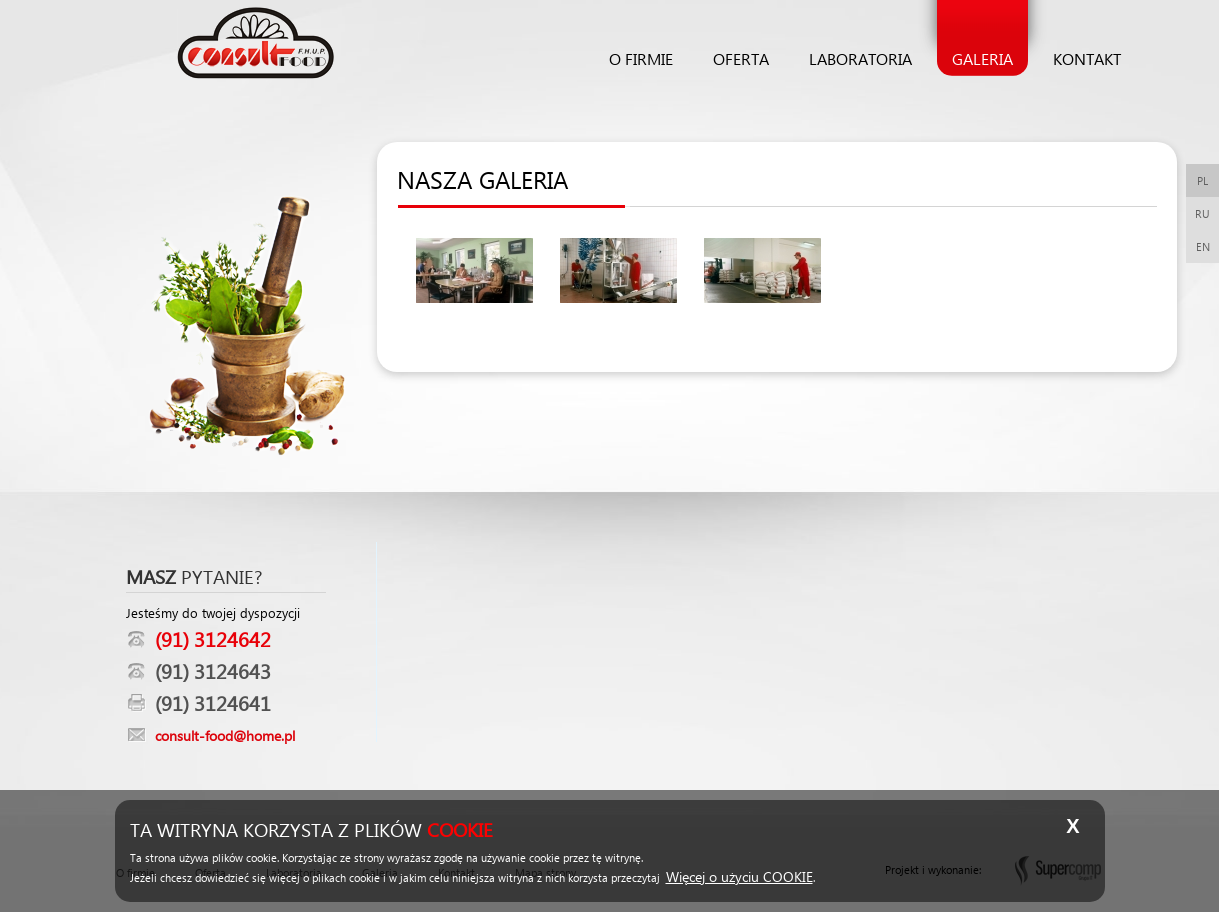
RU (1202, 213)
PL (1202, 180)
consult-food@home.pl (225, 735)
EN (1203, 246)
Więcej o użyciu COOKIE (739, 876)
